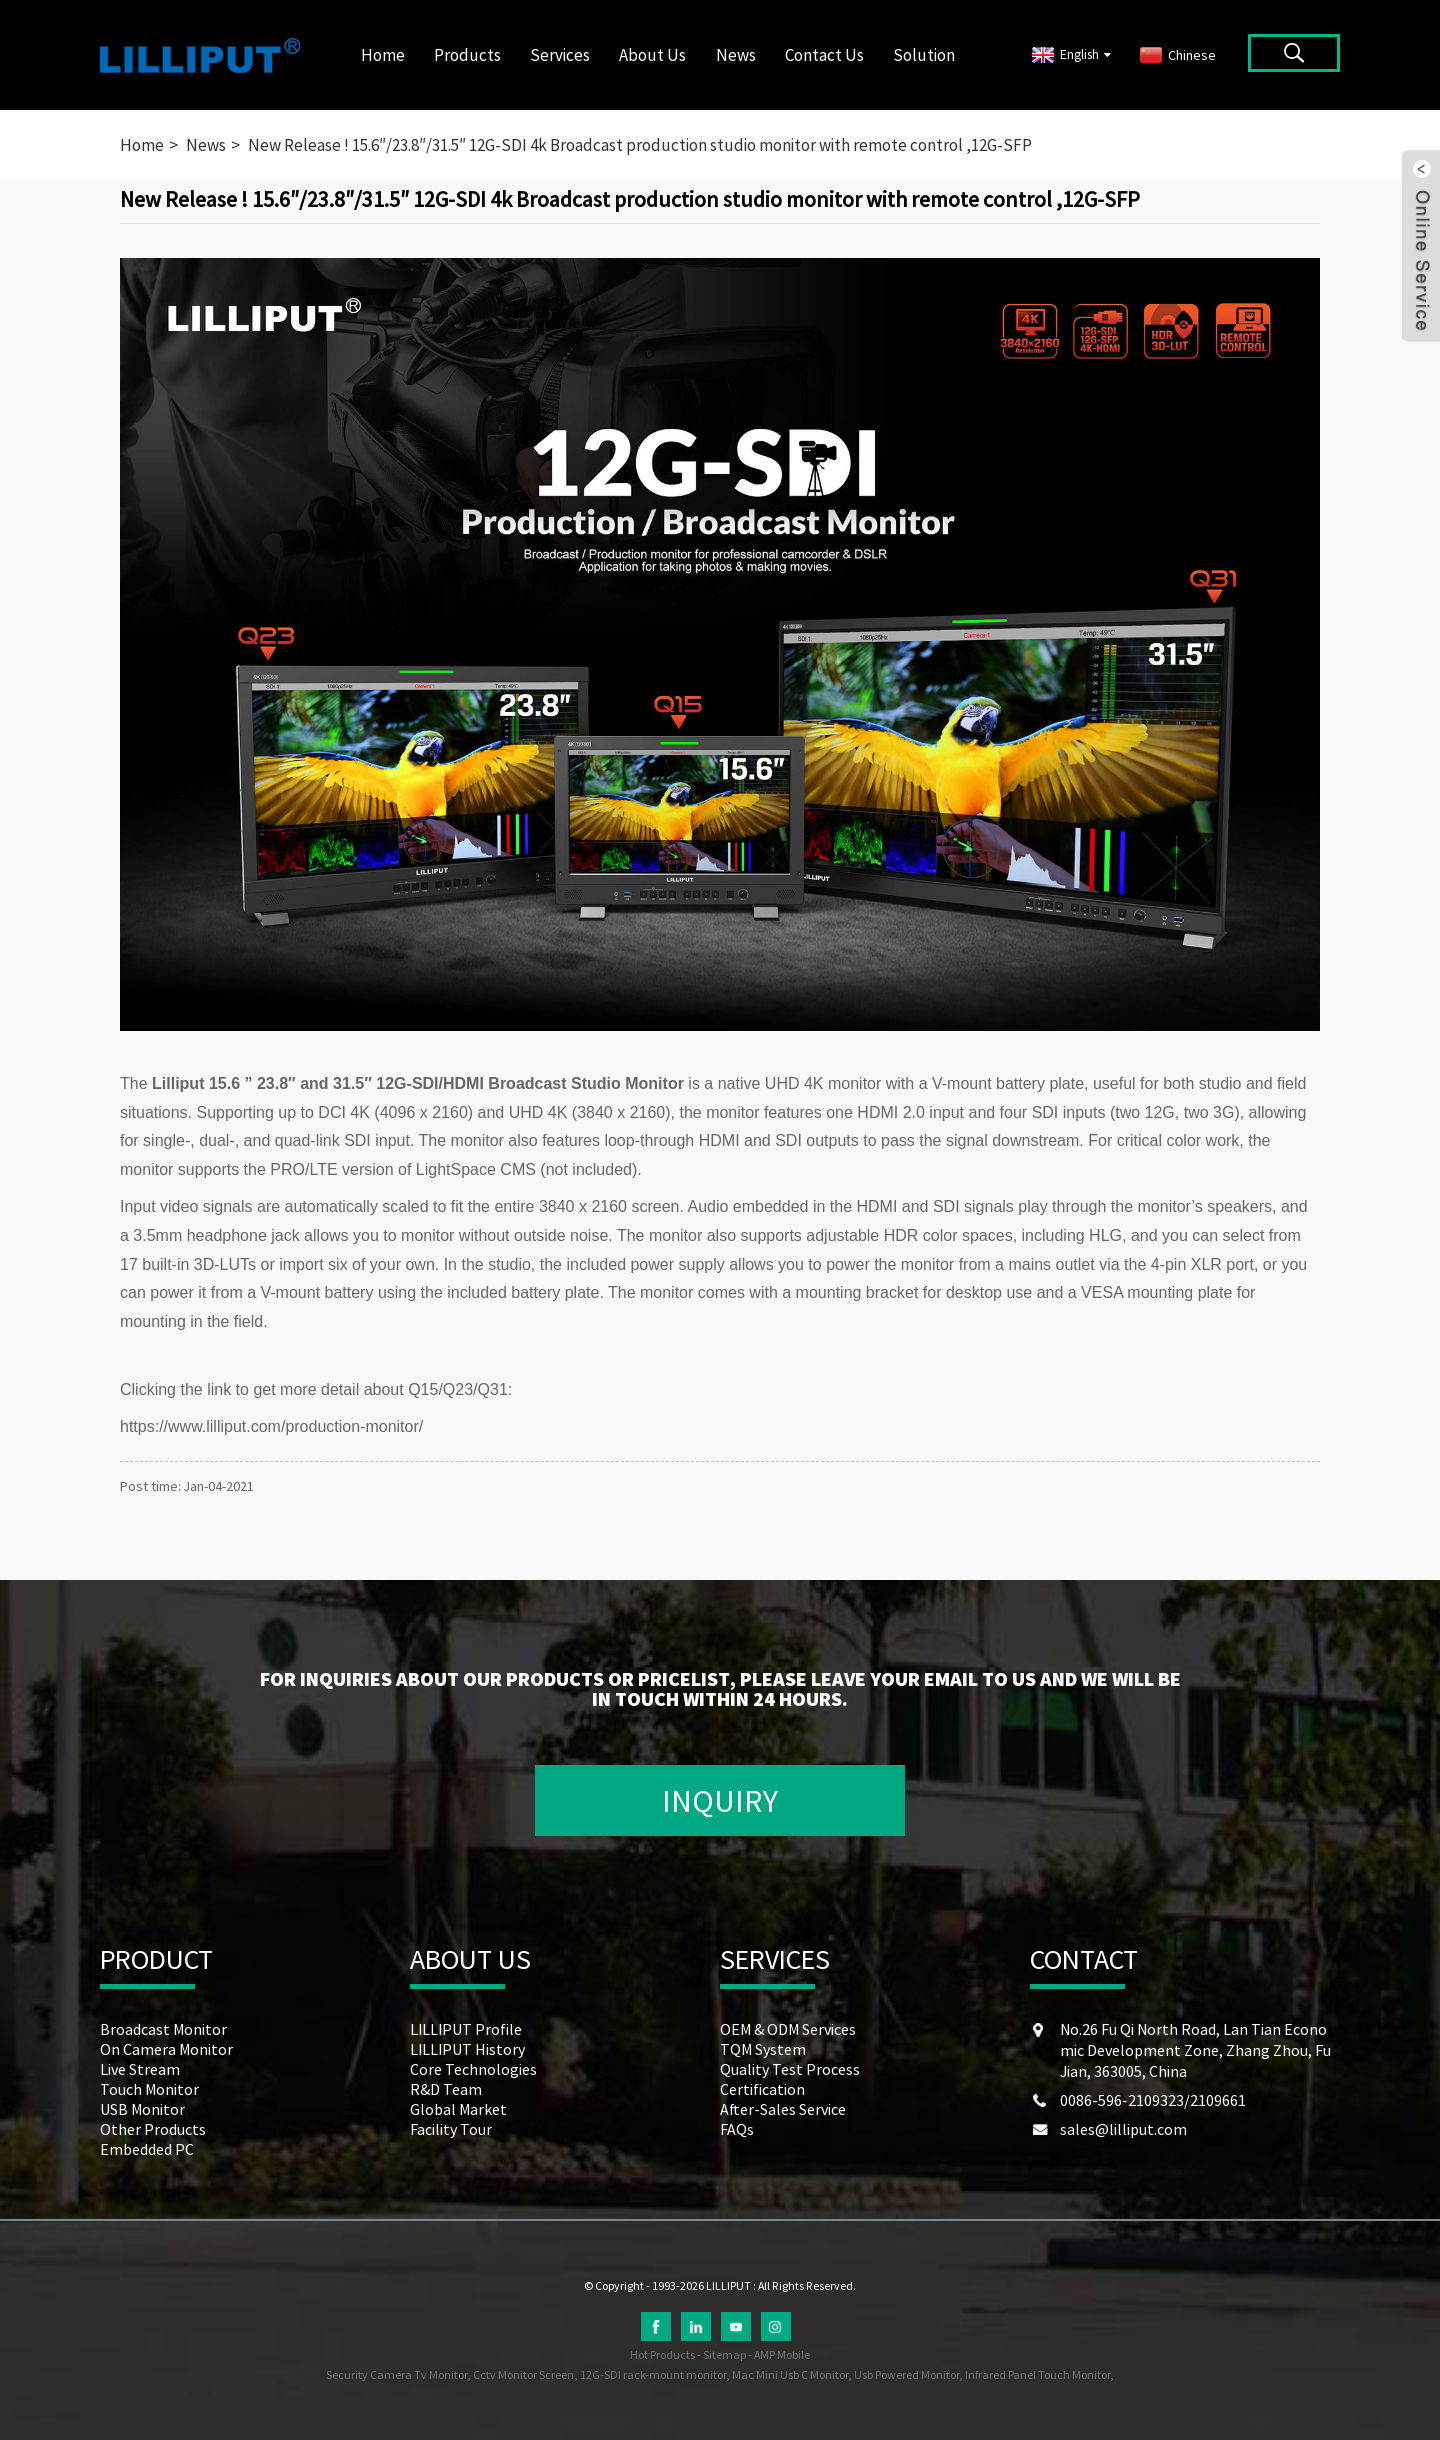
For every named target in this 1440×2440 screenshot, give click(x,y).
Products (467, 55)
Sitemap (724, 2354)
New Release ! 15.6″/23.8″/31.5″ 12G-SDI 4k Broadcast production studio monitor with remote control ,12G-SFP (640, 145)
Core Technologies (473, 2069)
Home (383, 55)
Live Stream (140, 2069)
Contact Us (824, 55)
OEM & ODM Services (788, 2029)
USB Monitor (142, 2109)
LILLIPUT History (467, 2049)
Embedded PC (147, 2149)
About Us (652, 55)
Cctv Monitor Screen (523, 2374)
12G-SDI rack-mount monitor (653, 2374)
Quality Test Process (790, 2069)
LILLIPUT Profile (466, 2029)
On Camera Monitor (166, 2049)
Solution (924, 55)
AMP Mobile (782, 2354)
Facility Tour (451, 2129)
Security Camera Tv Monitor (396, 2374)
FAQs (737, 2129)
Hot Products (662, 2354)
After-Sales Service (783, 2109)
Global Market (458, 2109)
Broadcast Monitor (163, 2029)
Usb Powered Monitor (906, 2374)
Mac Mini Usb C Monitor (790, 2374)
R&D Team (446, 2089)
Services (560, 55)
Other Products (153, 2129)
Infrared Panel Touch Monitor (1037, 2374)
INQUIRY (720, 1801)
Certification (762, 2089)
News (736, 55)
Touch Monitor (149, 2089)
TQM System (763, 2049)
